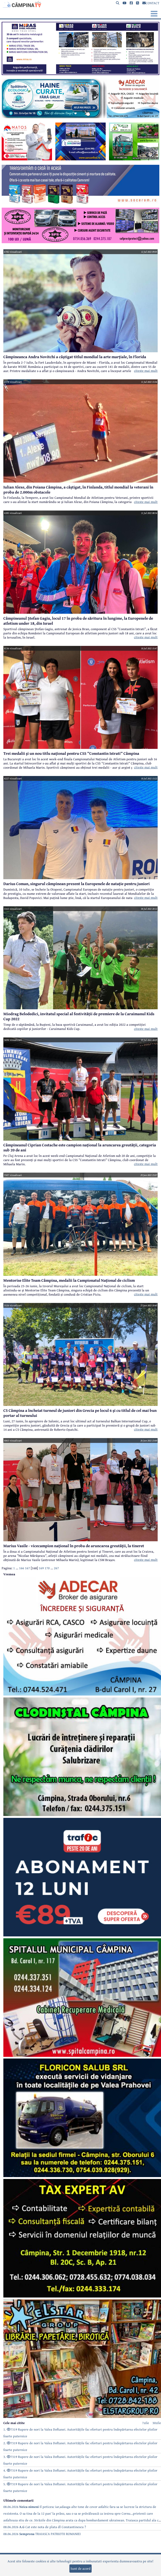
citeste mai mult (146, 370)
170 (47, 1567)
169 (41, 1567)
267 (56, 1567)
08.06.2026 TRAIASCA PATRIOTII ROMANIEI (42, 2533)
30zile (156, 2422)
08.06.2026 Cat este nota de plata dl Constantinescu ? (44, 2526)
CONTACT (150, 2)
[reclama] (80, 73)
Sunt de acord (80, 2568)
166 (21, 1567)
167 (27, 1567)
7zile (145, 2422)
